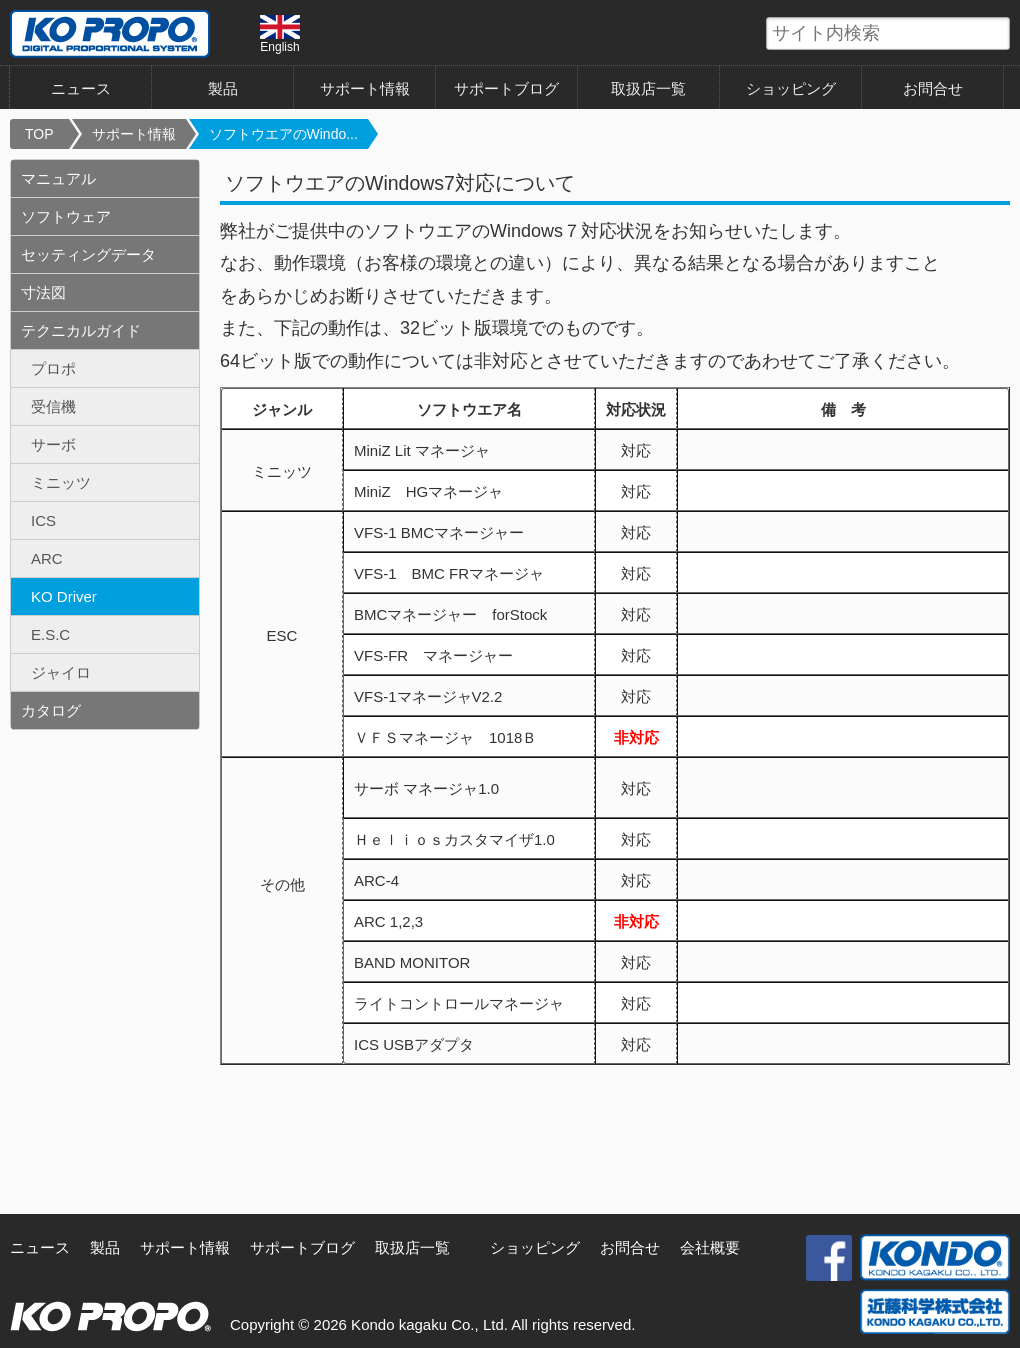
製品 (223, 88)
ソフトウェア (66, 216)
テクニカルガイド (81, 330)
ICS (43, 520)
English (280, 34)
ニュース (81, 88)
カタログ (51, 710)
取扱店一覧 (648, 88)
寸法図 (43, 292)
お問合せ (933, 88)
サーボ (53, 444)
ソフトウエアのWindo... (283, 134)
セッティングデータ (88, 254)
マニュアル (58, 178)
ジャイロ (61, 672)
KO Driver (64, 596)
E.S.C (50, 634)
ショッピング (791, 88)
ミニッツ (61, 482)
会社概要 (710, 1247)
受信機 (53, 406)
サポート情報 (365, 88)
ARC (47, 558)
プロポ (53, 368)
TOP (39, 134)
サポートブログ (506, 88)
